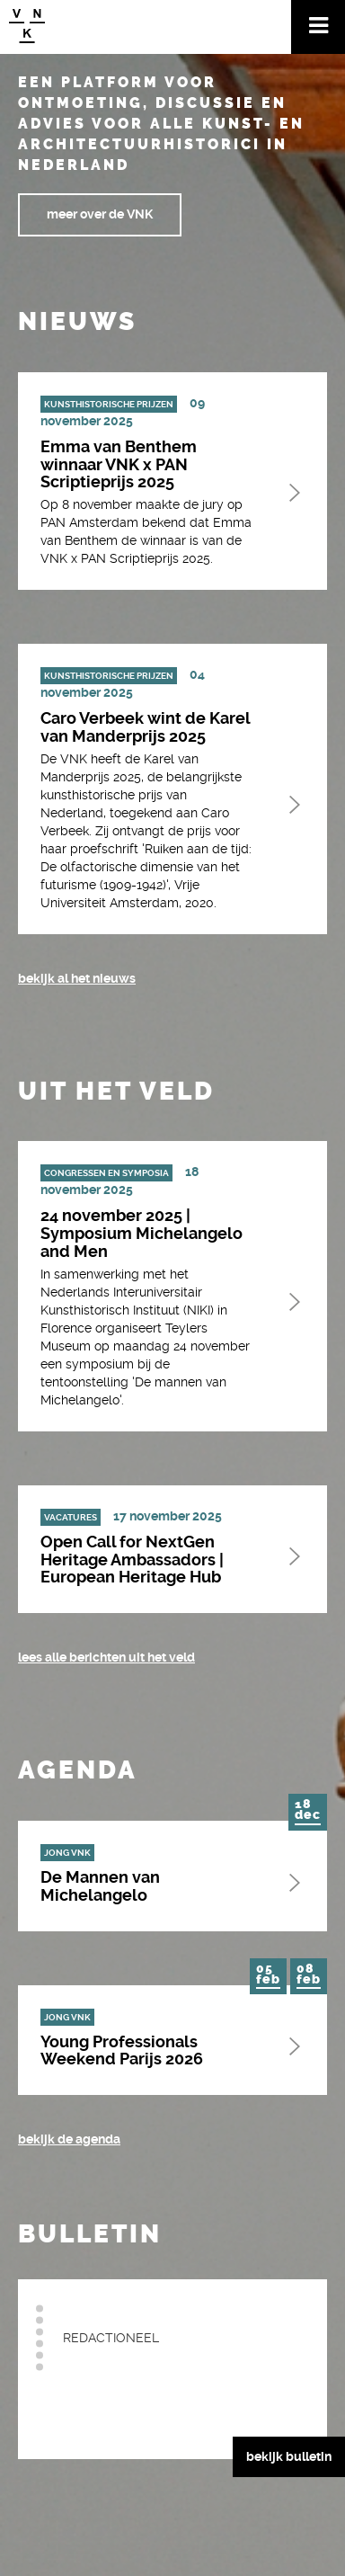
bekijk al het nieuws (77, 978)
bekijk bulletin (289, 2456)
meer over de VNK (100, 214)
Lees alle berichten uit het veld (106, 1657)
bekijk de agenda (69, 2139)
